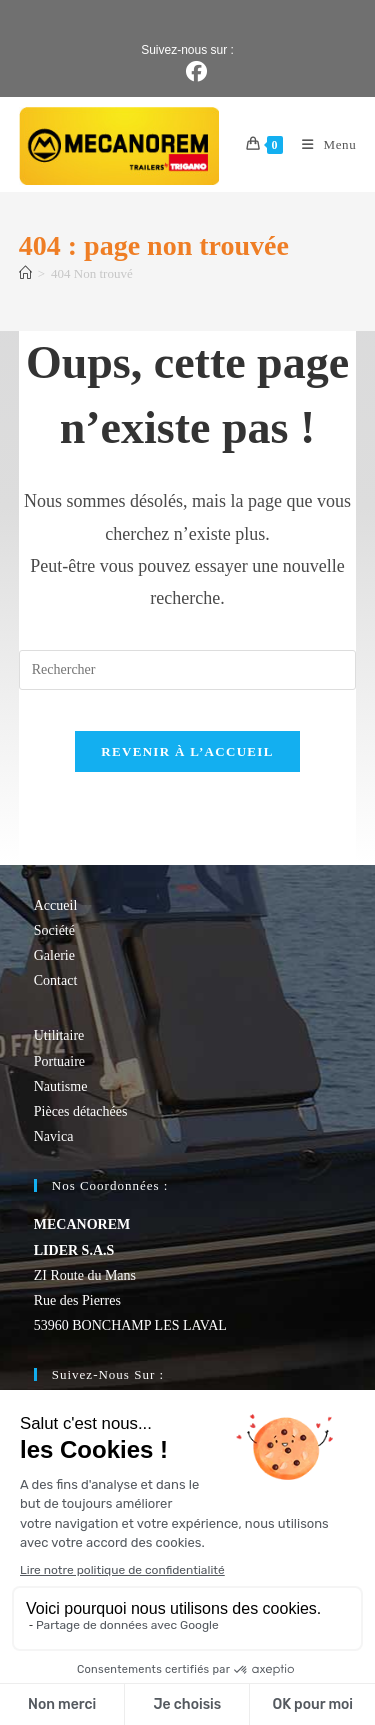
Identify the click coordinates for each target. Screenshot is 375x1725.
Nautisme (61, 1086)
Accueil (56, 905)
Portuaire (59, 1061)
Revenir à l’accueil (187, 751)
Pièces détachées (81, 1111)
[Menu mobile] (321, 144)
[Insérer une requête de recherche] (188, 670)
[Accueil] (25, 273)
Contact (56, 980)
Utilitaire (59, 1035)
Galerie (54, 955)
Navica (54, 1136)
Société (54, 930)
